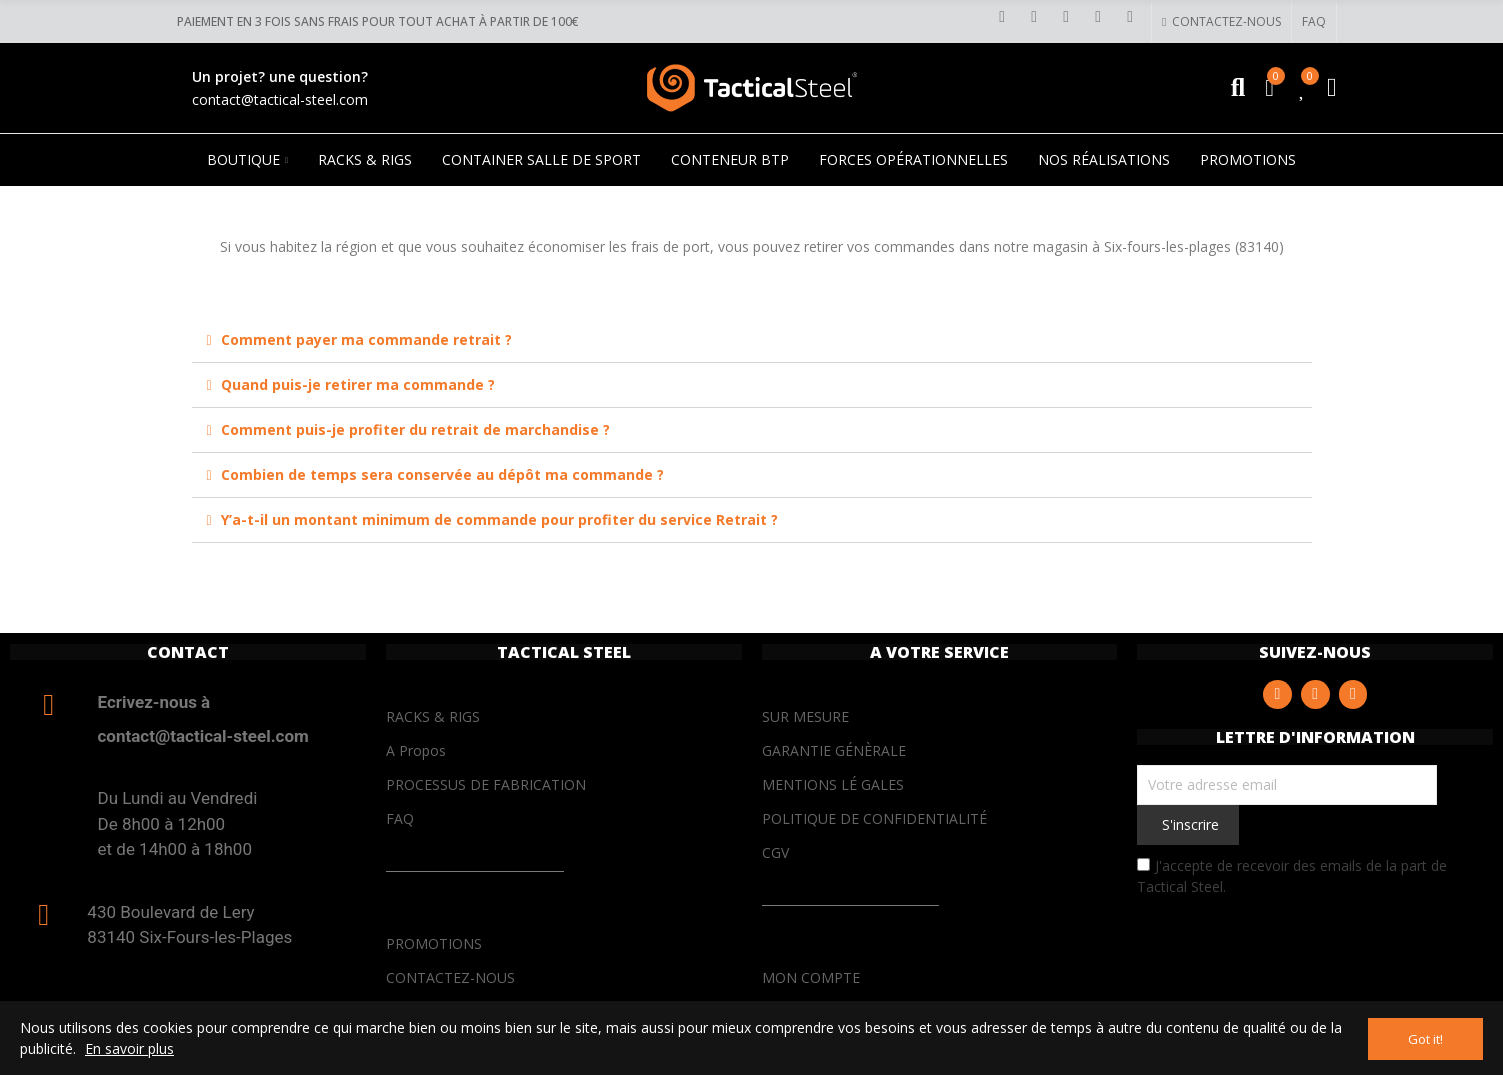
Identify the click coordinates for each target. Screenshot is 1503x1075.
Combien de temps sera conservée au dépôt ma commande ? (442, 474)
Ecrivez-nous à (154, 702)
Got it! (1425, 1039)
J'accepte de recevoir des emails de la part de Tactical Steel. (1292, 876)
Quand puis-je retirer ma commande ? (358, 384)
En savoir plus (129, 1049)
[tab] (752, 340)
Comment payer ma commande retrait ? (366, 339)
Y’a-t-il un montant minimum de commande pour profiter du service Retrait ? (499, 519)
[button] (1220, 22)
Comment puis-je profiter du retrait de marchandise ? (415, 429)
